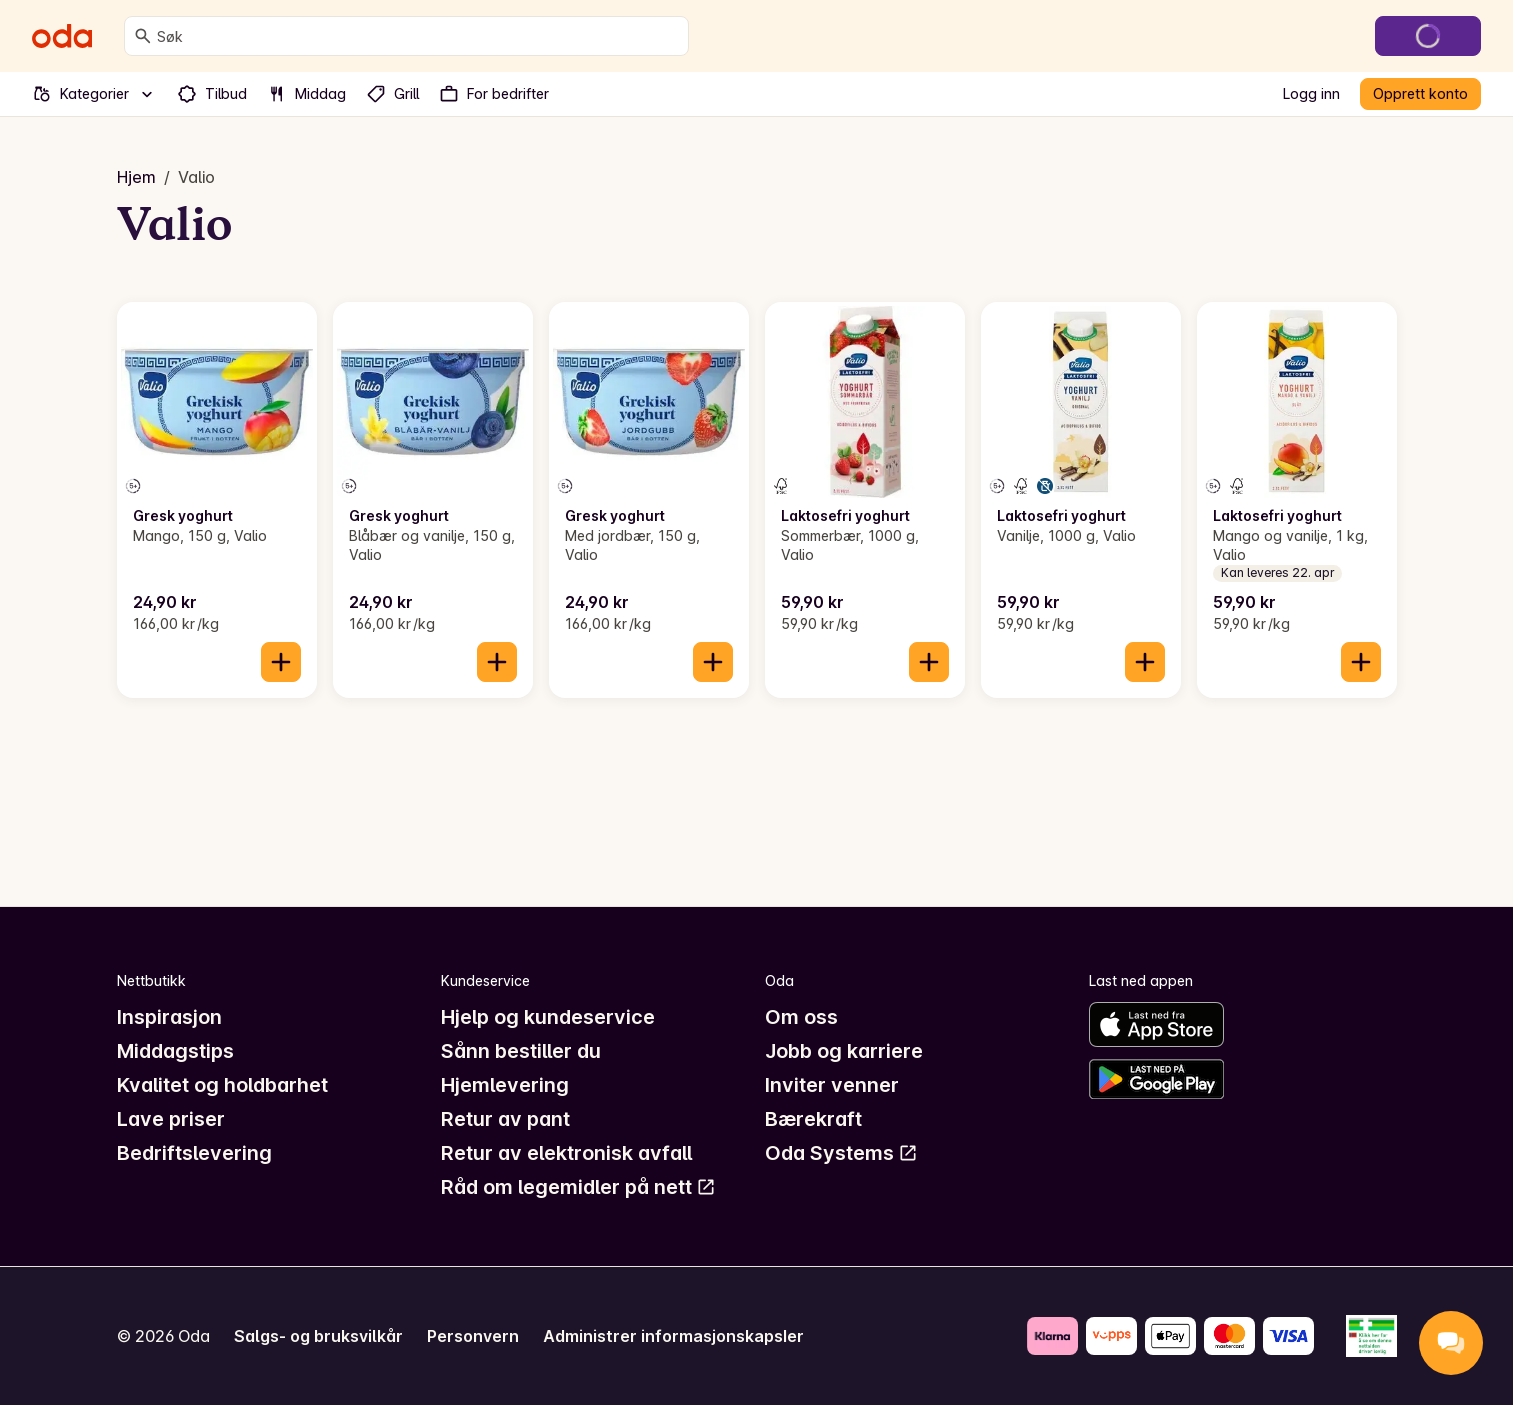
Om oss (801, 1017)
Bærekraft (813, 1119)
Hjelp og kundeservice (548, 1017)
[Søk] (143, 36)
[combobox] (418, 36)
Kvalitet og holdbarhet (222, 1085)
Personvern (473, 1336)
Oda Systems (841, 1153)
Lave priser (171, 1119)
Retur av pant (505, 1119)
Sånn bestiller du (521, 1051)
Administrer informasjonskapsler (673, 1336)
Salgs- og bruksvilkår (318, 1336)
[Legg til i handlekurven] (281, 662)
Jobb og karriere (844, 1051)
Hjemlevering (505, 1085)
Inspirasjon (169, 1017)
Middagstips (175, 1051)
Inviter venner (832, 1085)
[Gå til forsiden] (62, 36)
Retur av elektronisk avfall (566, 1153)
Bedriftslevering (194, 1153)
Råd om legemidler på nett (578, 1187)
